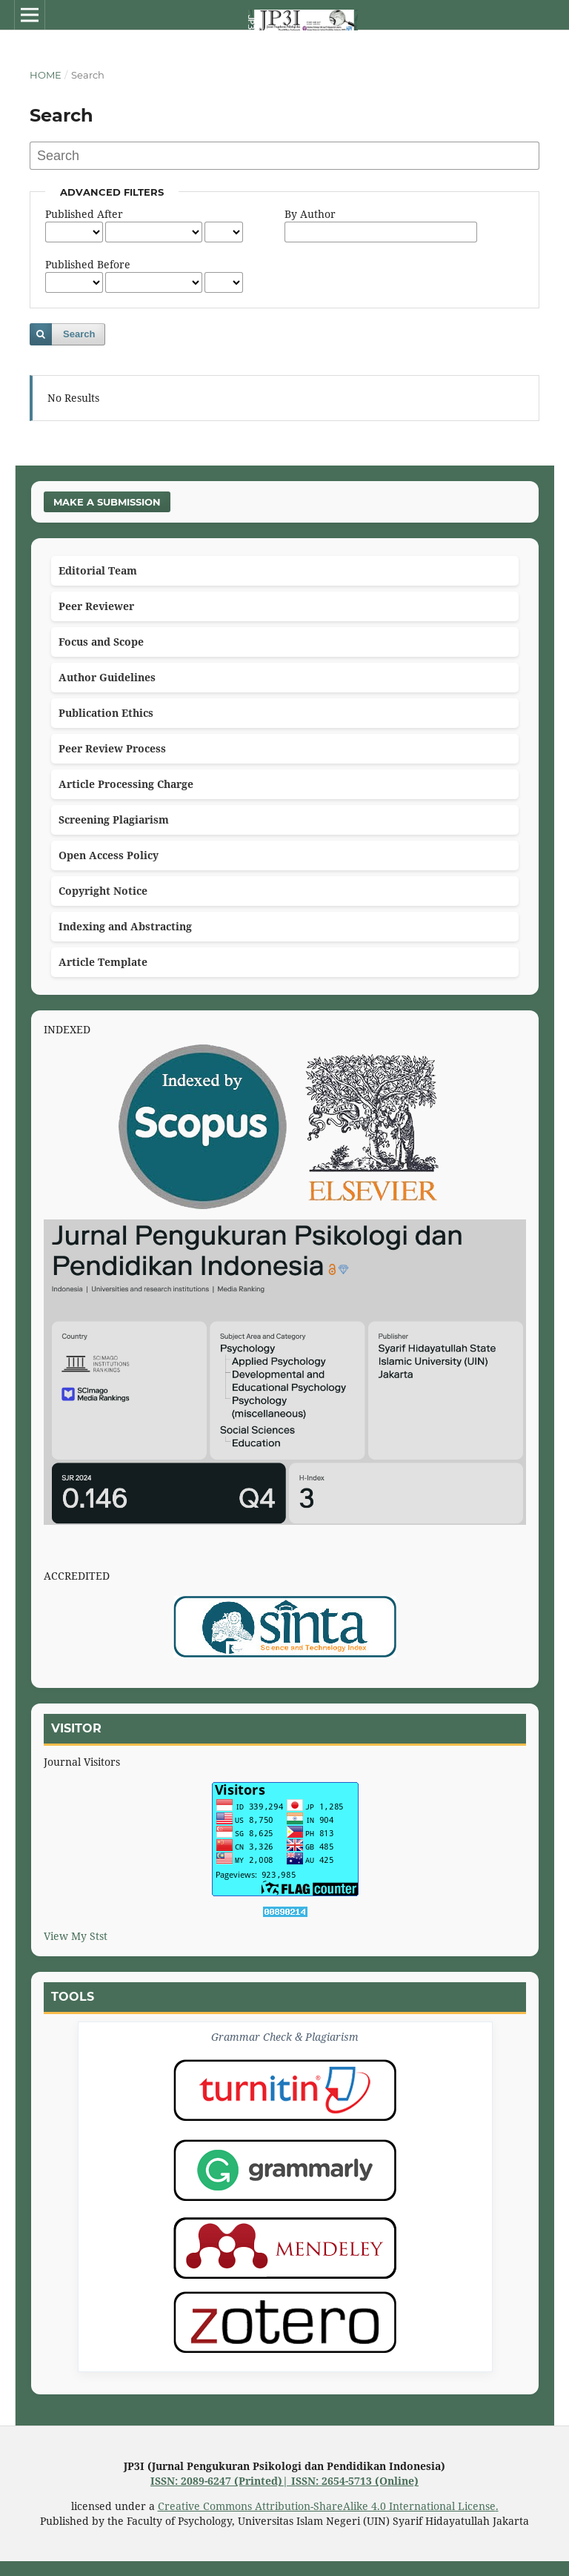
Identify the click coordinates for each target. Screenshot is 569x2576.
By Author (310, 214)
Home (45, 75)
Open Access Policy (109, 855)
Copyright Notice (103, 891)
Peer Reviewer (96, 606)
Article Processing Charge (126, 784)
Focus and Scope (101, 642)
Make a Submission (107, 502)
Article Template (103, 962)
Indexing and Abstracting (125, 926)
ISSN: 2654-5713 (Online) (355, 2481)
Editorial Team (98, 570)
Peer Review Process (112, 748)
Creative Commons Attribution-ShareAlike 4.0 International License (327, 2506)
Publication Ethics (106, 713)
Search (79, 334)
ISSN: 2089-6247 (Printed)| (220, 2481)
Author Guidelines (107, 677)
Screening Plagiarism (114, 819)
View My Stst (75, 1936)
